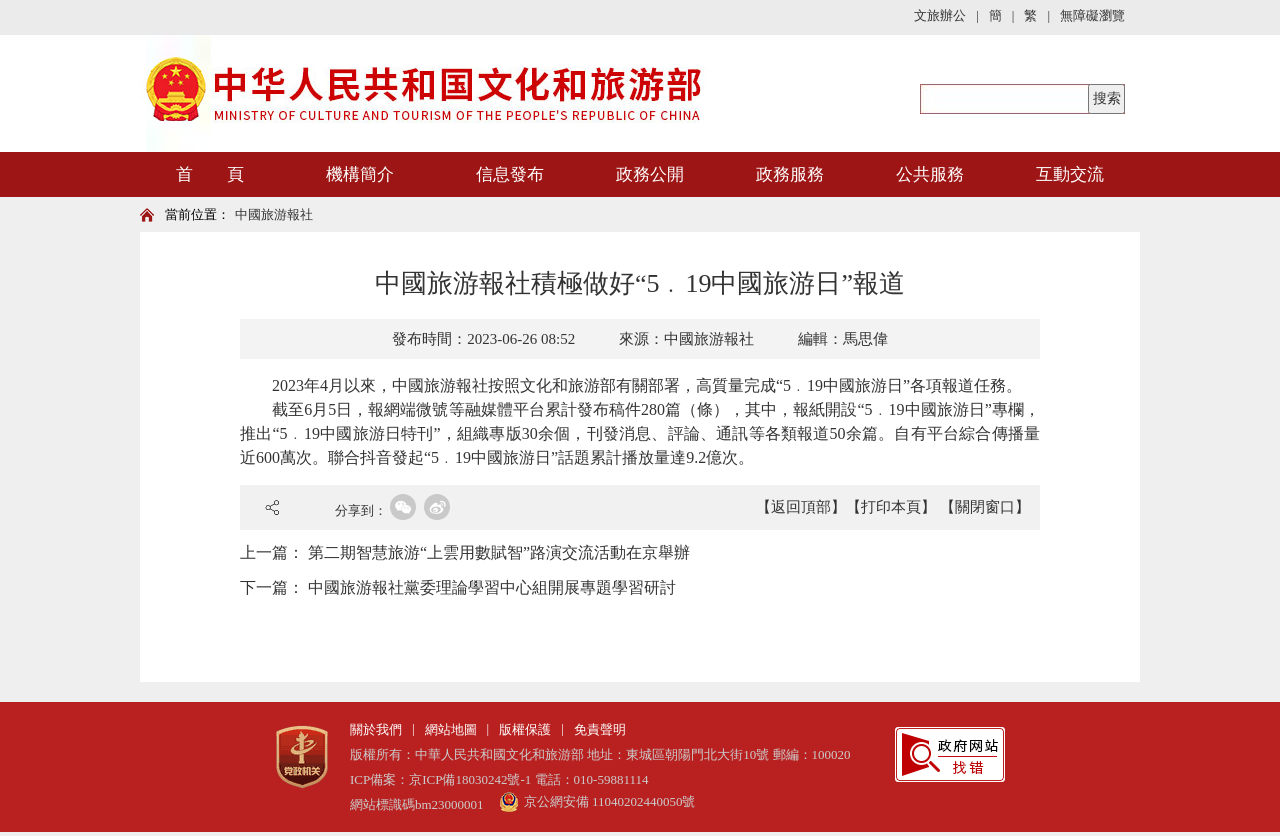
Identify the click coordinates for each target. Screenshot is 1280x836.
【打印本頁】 (891, 507)
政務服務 (790, 174)
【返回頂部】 (801, 507)
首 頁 (210, 174)
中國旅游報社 (274, 214)
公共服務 (930, 174)
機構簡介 (360, 174)
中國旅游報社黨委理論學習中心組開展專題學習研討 (492, 587)
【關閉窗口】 (985, 507)
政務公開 (650, 174)
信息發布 (510, 174)
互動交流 (1070, 174)
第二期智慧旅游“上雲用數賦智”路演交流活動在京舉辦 (499, 552)
